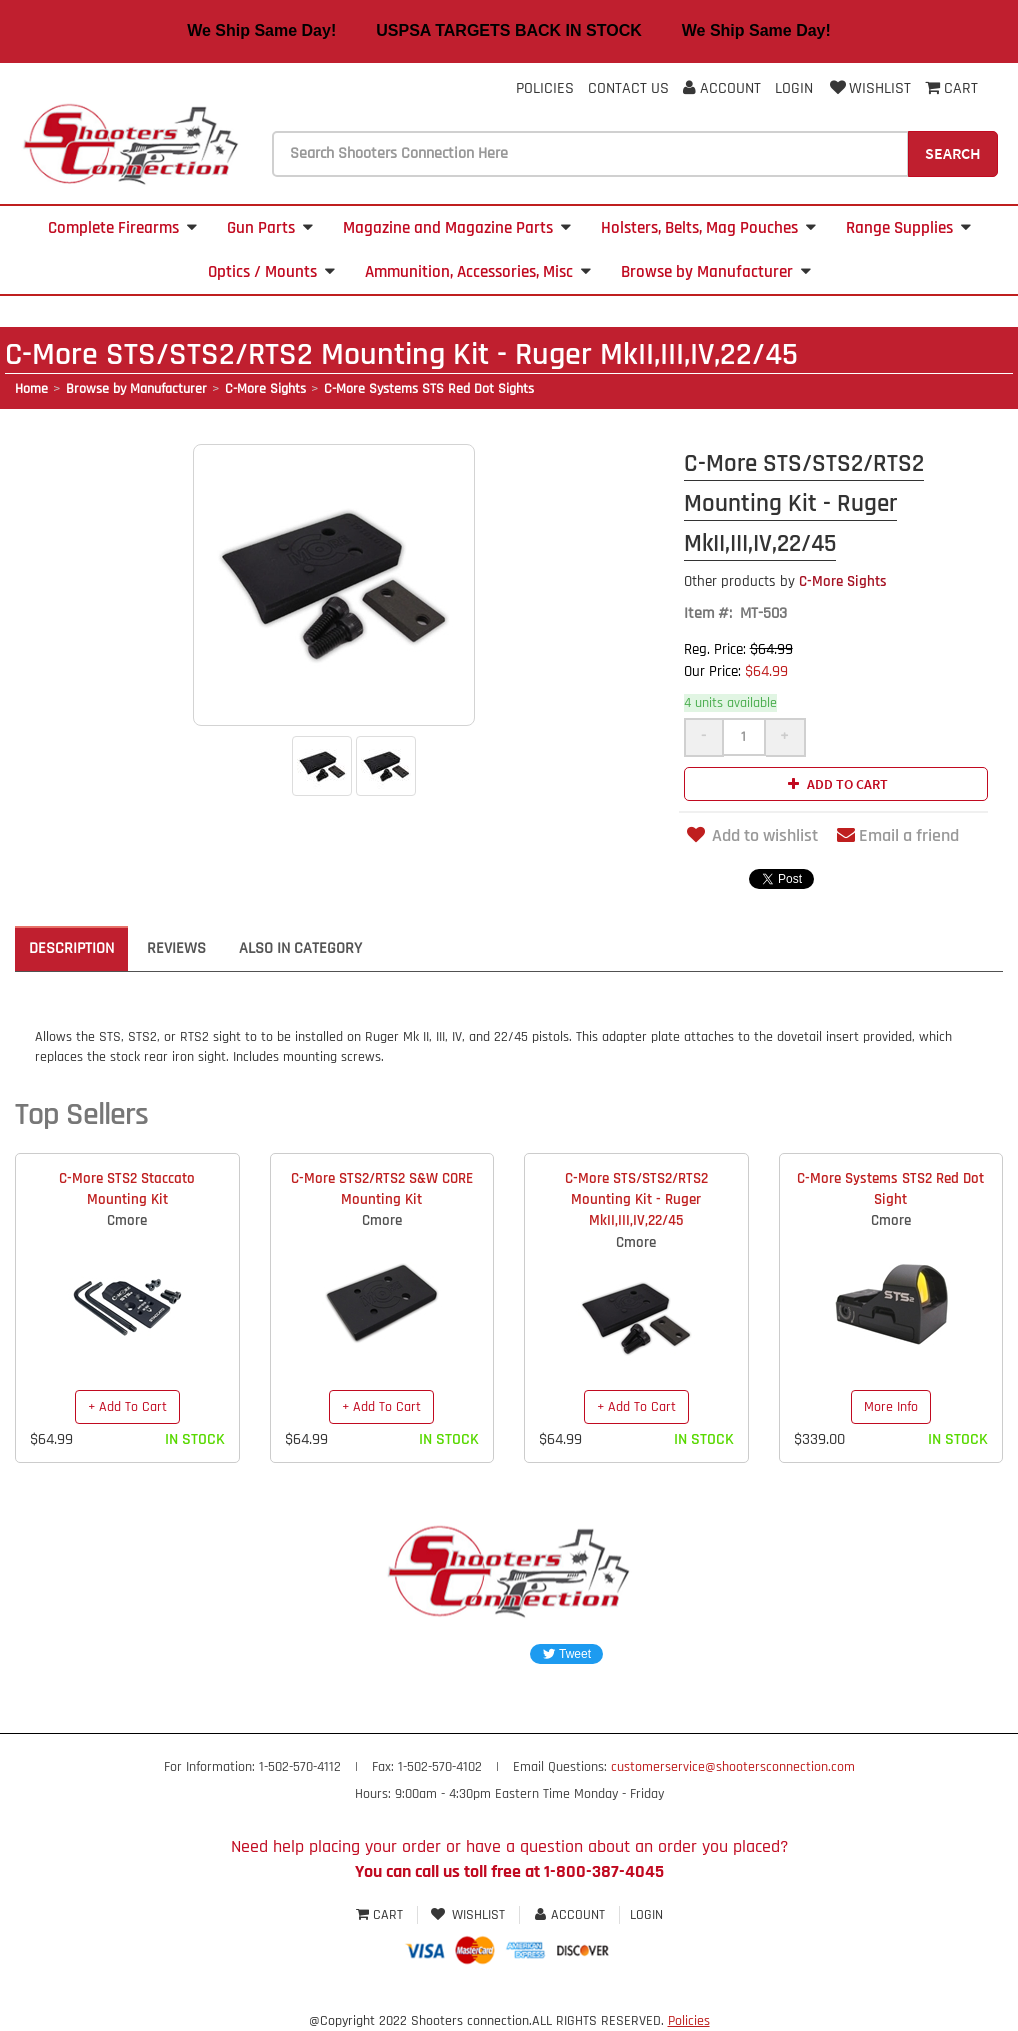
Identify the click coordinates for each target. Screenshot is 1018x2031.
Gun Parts (270, 228)
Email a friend (898, 835)
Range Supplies (908, 228)
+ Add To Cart (127, 1407)
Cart (381, 1915)
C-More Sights (265, 389)
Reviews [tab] (176, 948)
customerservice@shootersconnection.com (733, 1767)
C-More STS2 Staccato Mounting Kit (127, 1189)
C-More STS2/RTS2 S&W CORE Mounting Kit (382, 1189)
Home (31, 389)
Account (722, 88)
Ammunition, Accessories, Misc (478, 272)
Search (953, 153)
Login (794, 88)
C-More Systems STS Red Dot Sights (429, 389)
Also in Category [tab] (300, 948)
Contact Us (628, 88)
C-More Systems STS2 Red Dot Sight (890, 1189)
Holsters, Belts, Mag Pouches (708, 228)
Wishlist (869, 88)
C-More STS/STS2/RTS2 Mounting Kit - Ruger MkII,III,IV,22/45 (636, 1200)
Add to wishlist (751, 835)
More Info (891, 1407)
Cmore (127, 1220)
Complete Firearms (122, 228)
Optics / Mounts (271, 272)
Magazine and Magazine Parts (457, 228)
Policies (545, 88)
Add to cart (835, 784)
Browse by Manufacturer (716, 272)
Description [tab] (71, 948)
